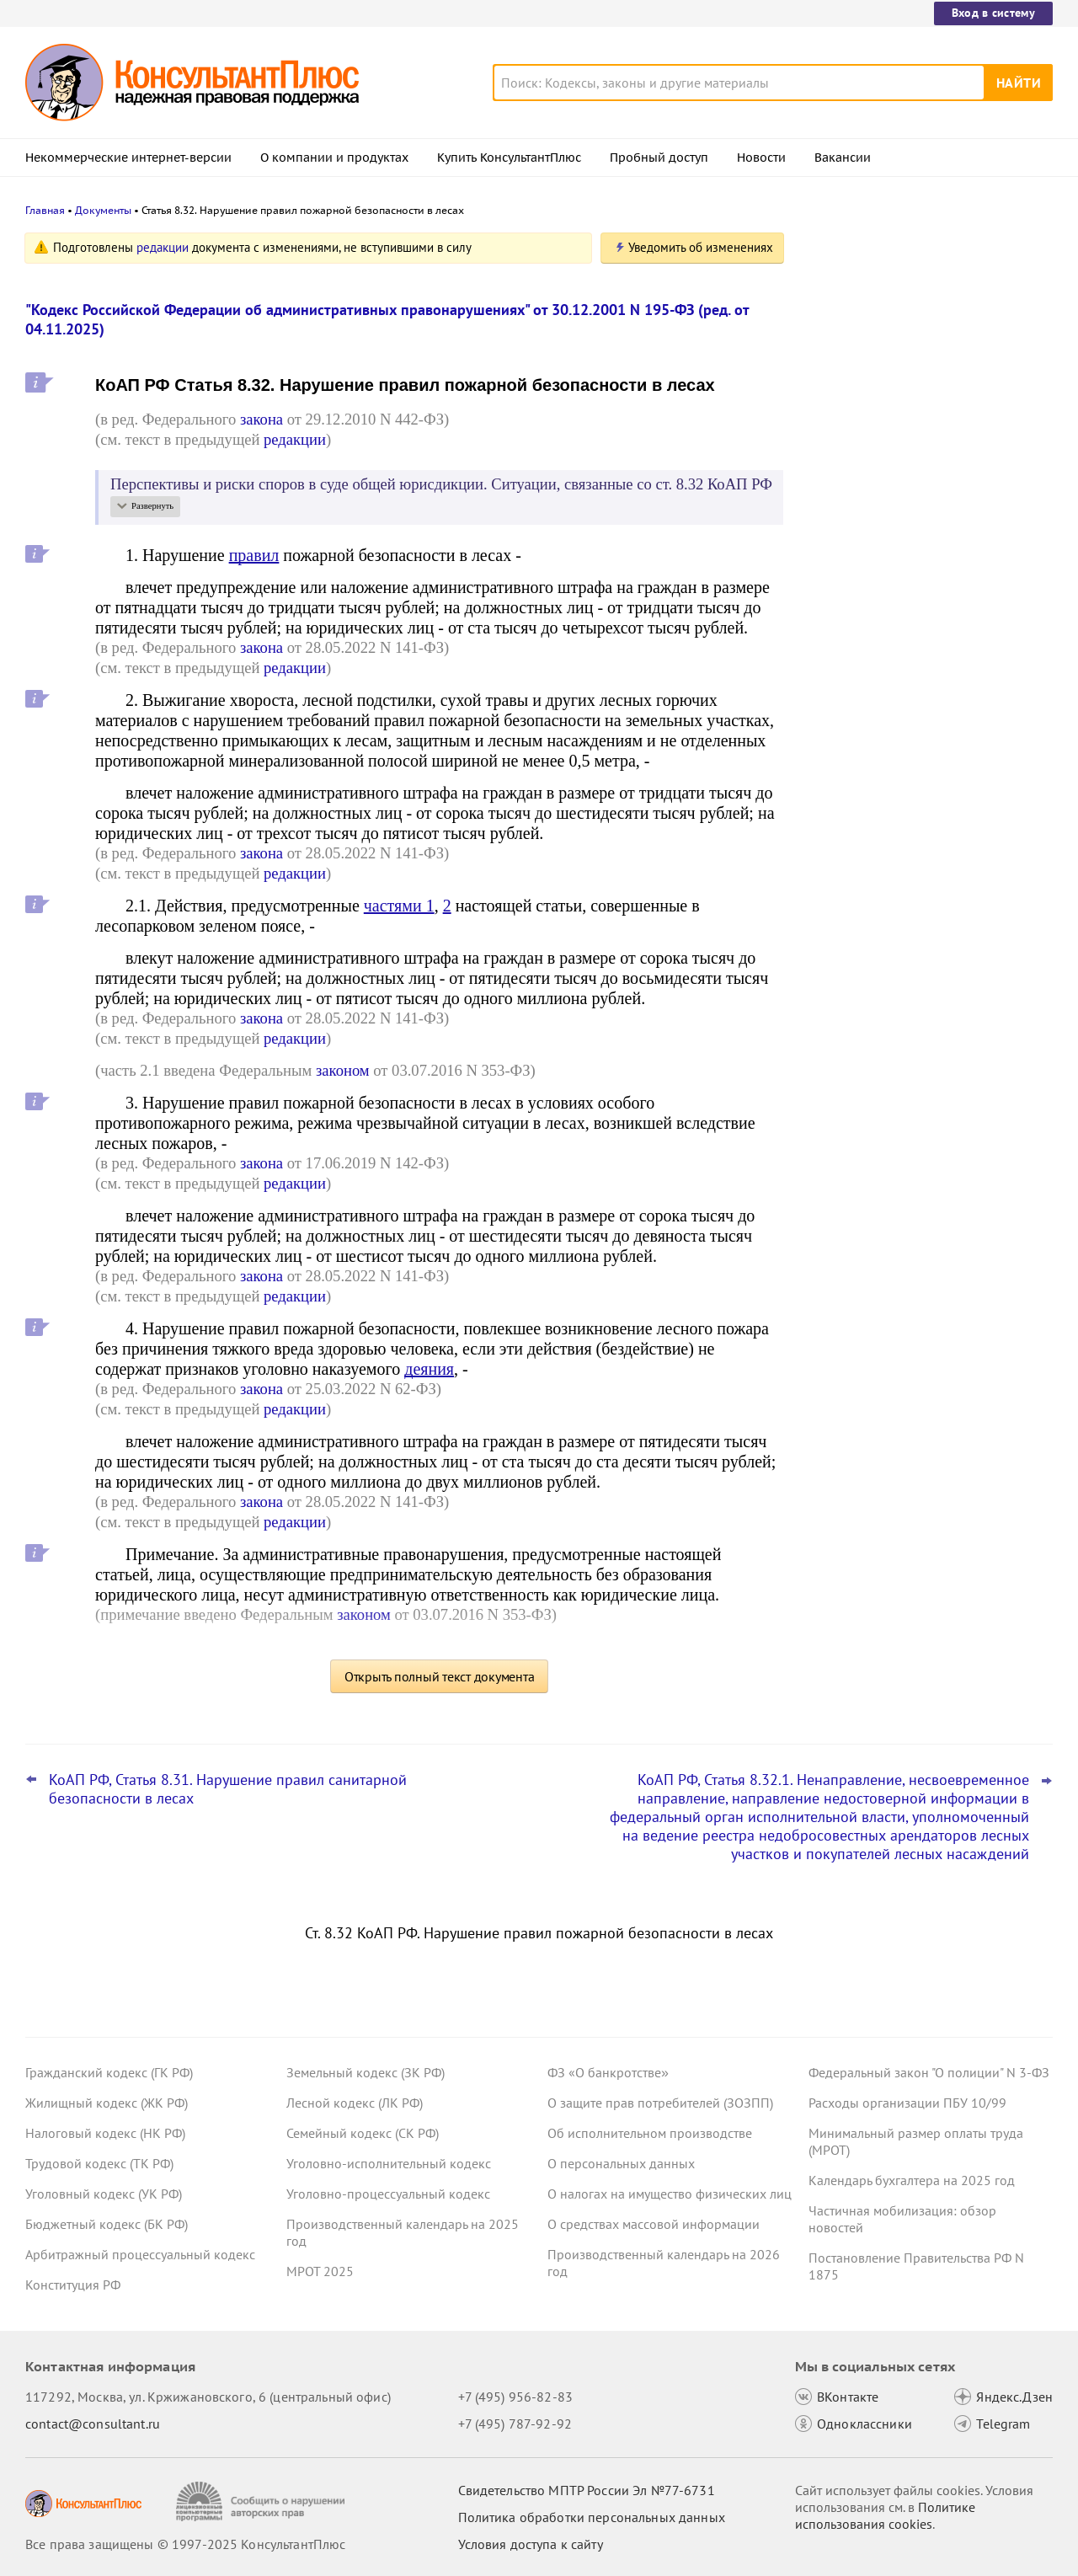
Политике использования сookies (885, 2515)
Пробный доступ (659, 157)
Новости (761, 157)
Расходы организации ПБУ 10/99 (907, 2102)
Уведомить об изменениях (700, 247)
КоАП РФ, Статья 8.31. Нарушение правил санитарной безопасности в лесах (228, 1789)
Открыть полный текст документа (439, 1676)
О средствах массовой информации (653, 2223)
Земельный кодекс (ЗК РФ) (365, 2072)
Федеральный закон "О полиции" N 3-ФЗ (928, 2072)
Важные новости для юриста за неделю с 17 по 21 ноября (906, 505)
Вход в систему (993, 12)
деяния (429, 1369)
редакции (162, 247)
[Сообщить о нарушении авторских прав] (262, 2501)
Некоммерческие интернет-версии (128, 157)
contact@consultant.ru (92, 2423)
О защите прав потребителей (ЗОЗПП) (660, 2102)
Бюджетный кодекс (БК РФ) (106, 2223)
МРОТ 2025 (320, 2271)
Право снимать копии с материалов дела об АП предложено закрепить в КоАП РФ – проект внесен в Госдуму (921, 330)
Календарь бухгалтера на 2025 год (911, 2180)
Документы (103, 210)
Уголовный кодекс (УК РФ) (103, 2193)
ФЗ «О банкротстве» (608, 2072)
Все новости (852, 659)
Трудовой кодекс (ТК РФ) (99, 2163)
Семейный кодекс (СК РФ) (362, 2132)
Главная (45, 210)
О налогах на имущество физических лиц (669, 2193)
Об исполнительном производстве (649, 2132)
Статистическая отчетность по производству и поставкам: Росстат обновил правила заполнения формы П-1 (922, 597)
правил (254, 555)
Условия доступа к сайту (530, 2544)
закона (261, 419)
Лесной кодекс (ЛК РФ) (354, 2102)
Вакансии (842, 157)
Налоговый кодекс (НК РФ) (105, 2132)
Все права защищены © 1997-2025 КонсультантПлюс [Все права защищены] (185, 2544)
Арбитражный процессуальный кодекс (140, 2254)
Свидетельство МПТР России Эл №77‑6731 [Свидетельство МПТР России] (586, 2490)
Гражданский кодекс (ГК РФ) (109, 2072)
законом (343, 1070)
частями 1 (399, 905)
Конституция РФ (72, 2284)
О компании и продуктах (334, 157)
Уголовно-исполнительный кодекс (388, 2163)
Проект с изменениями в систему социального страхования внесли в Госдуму (916, 421)
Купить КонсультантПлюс (509, 157)
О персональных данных (621, 2163)
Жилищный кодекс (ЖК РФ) (106, 2102)
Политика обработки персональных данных (591, 2517)
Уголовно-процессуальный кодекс (388, 2193)
